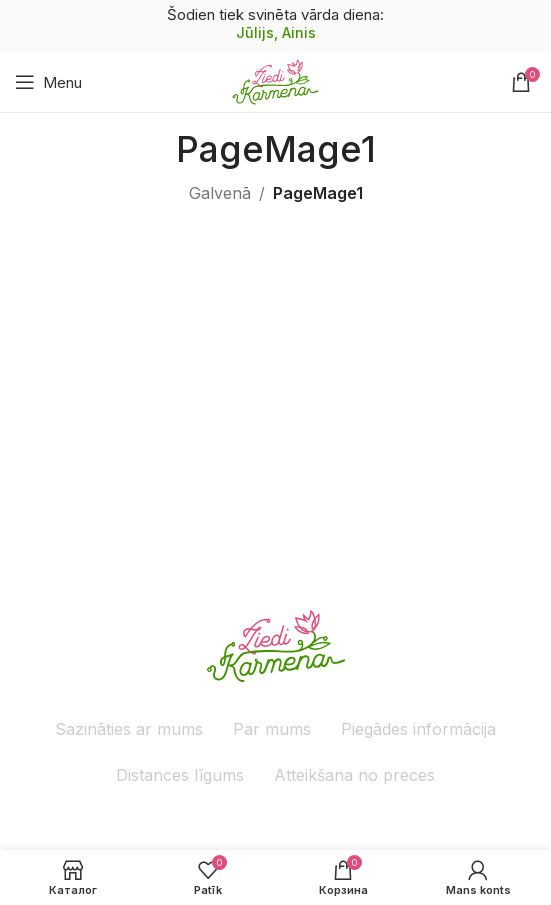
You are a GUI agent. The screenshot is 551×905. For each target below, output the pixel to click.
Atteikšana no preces (354, 775)
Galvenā (220, 193)
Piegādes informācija (418, 729)
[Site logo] (275, 80)
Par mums (272, 729)
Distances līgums (180, 775)
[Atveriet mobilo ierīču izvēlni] (48, 82)
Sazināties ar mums (129, 729)
